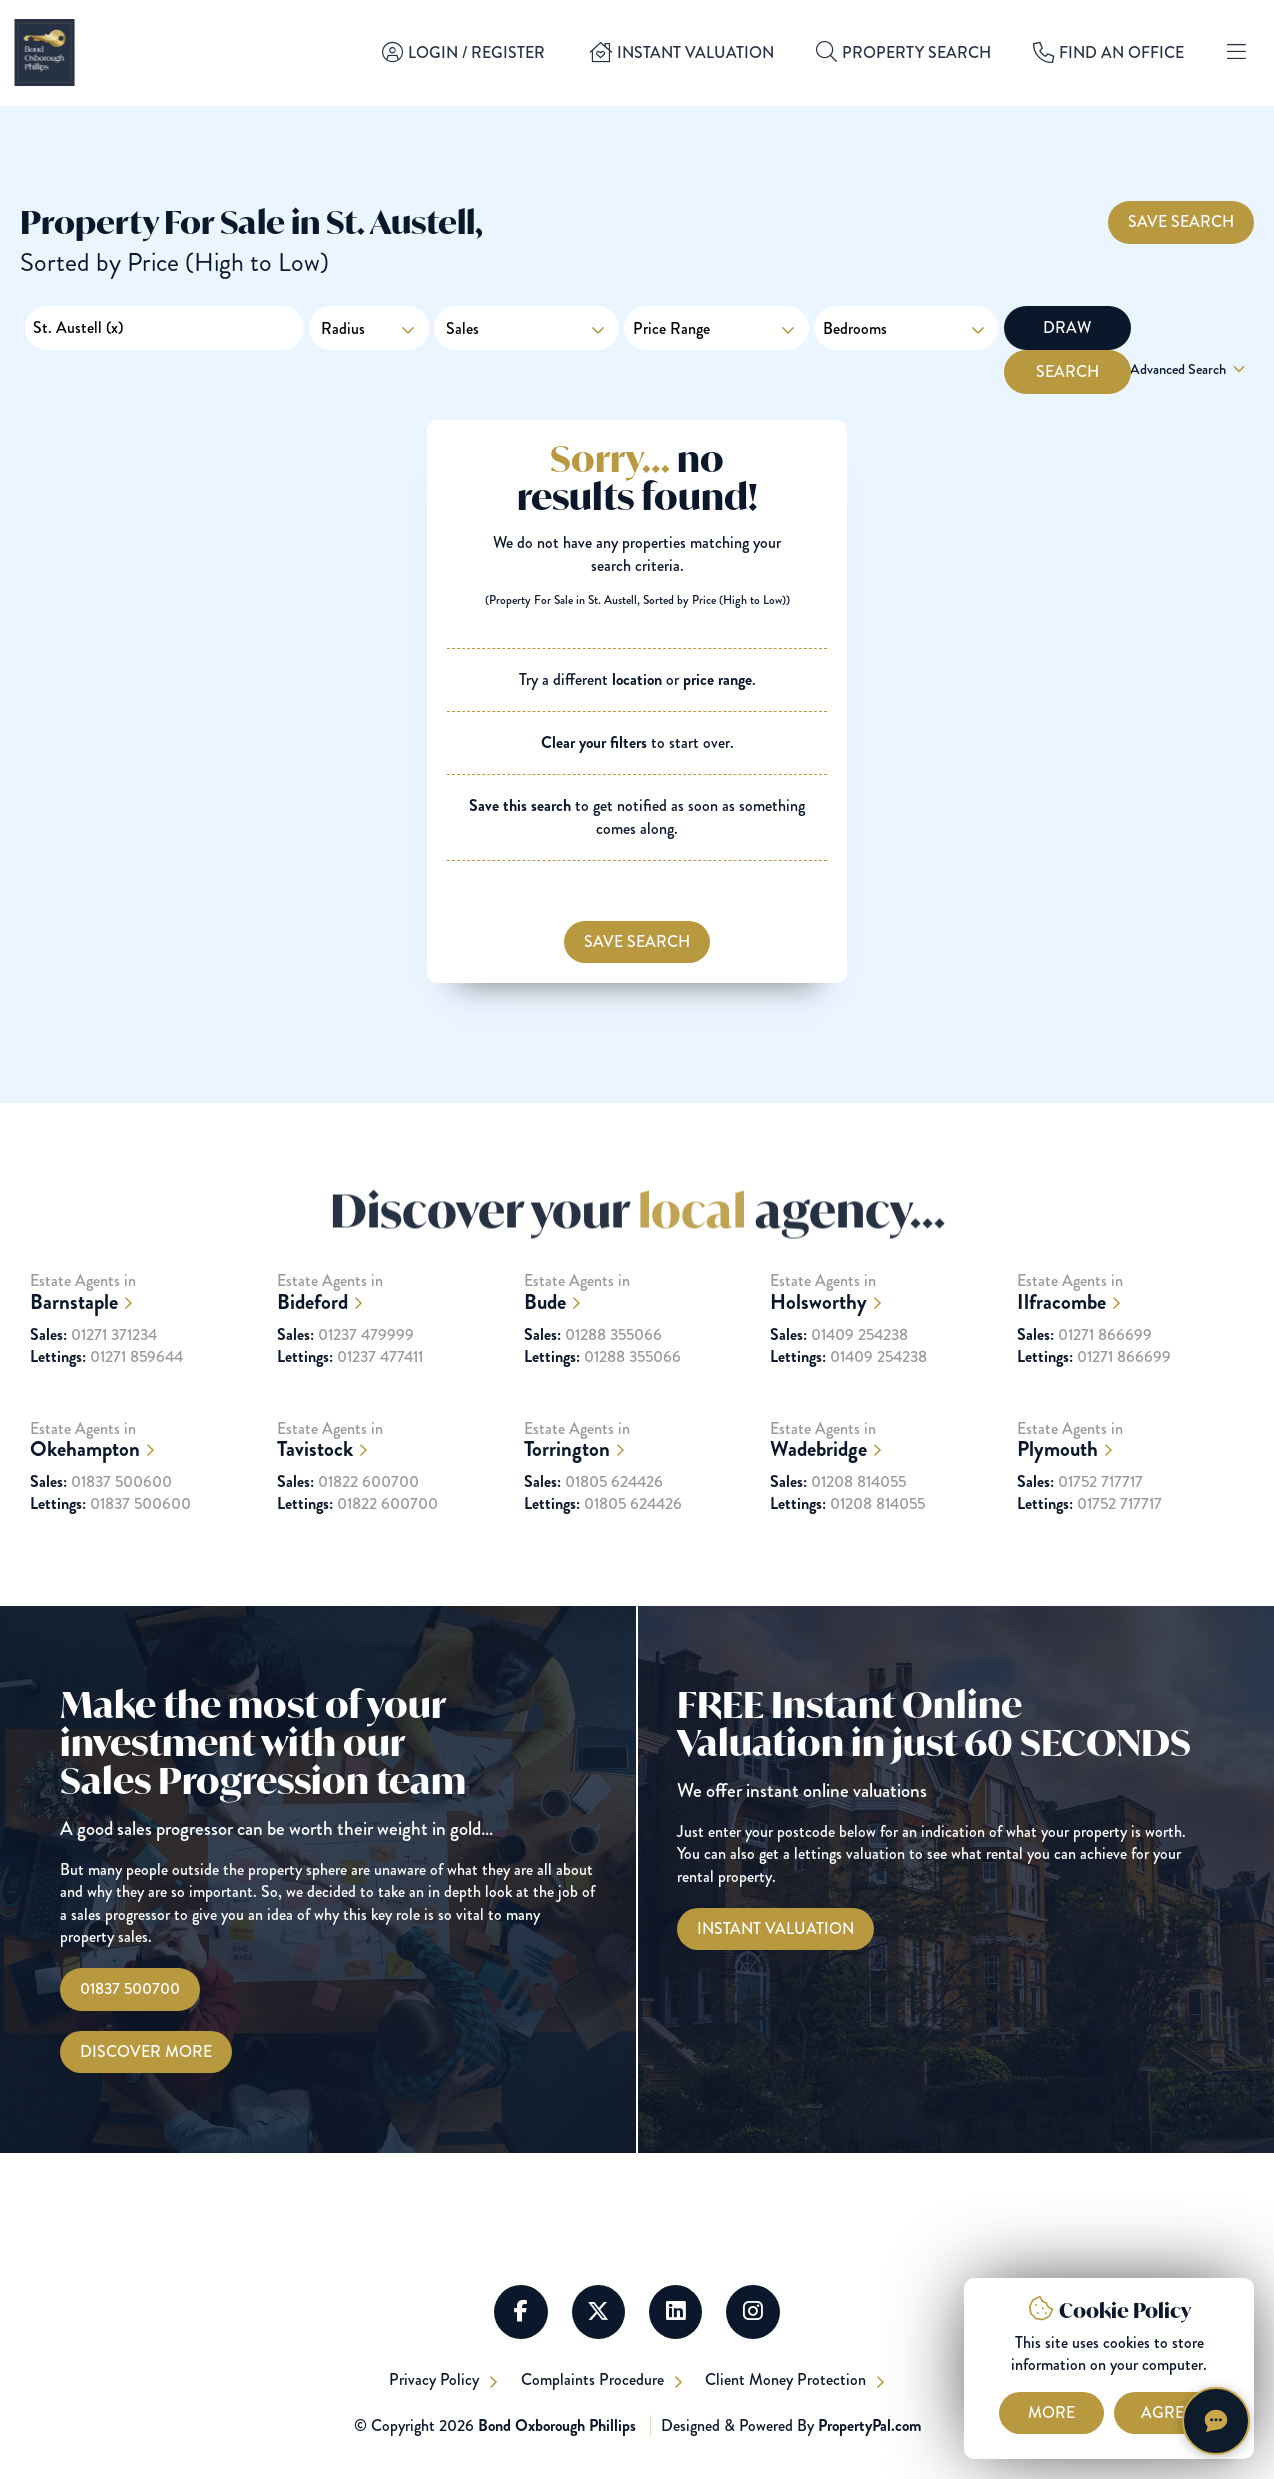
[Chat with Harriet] (1216, 2421)
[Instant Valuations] (775, 1929)
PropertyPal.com (869, 2426)
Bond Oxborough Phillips (557, 2426)
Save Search (1181, 220)
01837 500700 (130, 1989)
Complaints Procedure (594, 2381)
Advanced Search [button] (1189, 370)
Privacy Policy (434, 2381)
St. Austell (78, 328)
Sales (526, 328)
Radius (343, 328)
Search (1189, 327)
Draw (1064, 327)
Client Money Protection (790, 2381)
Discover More (146, 2051)
